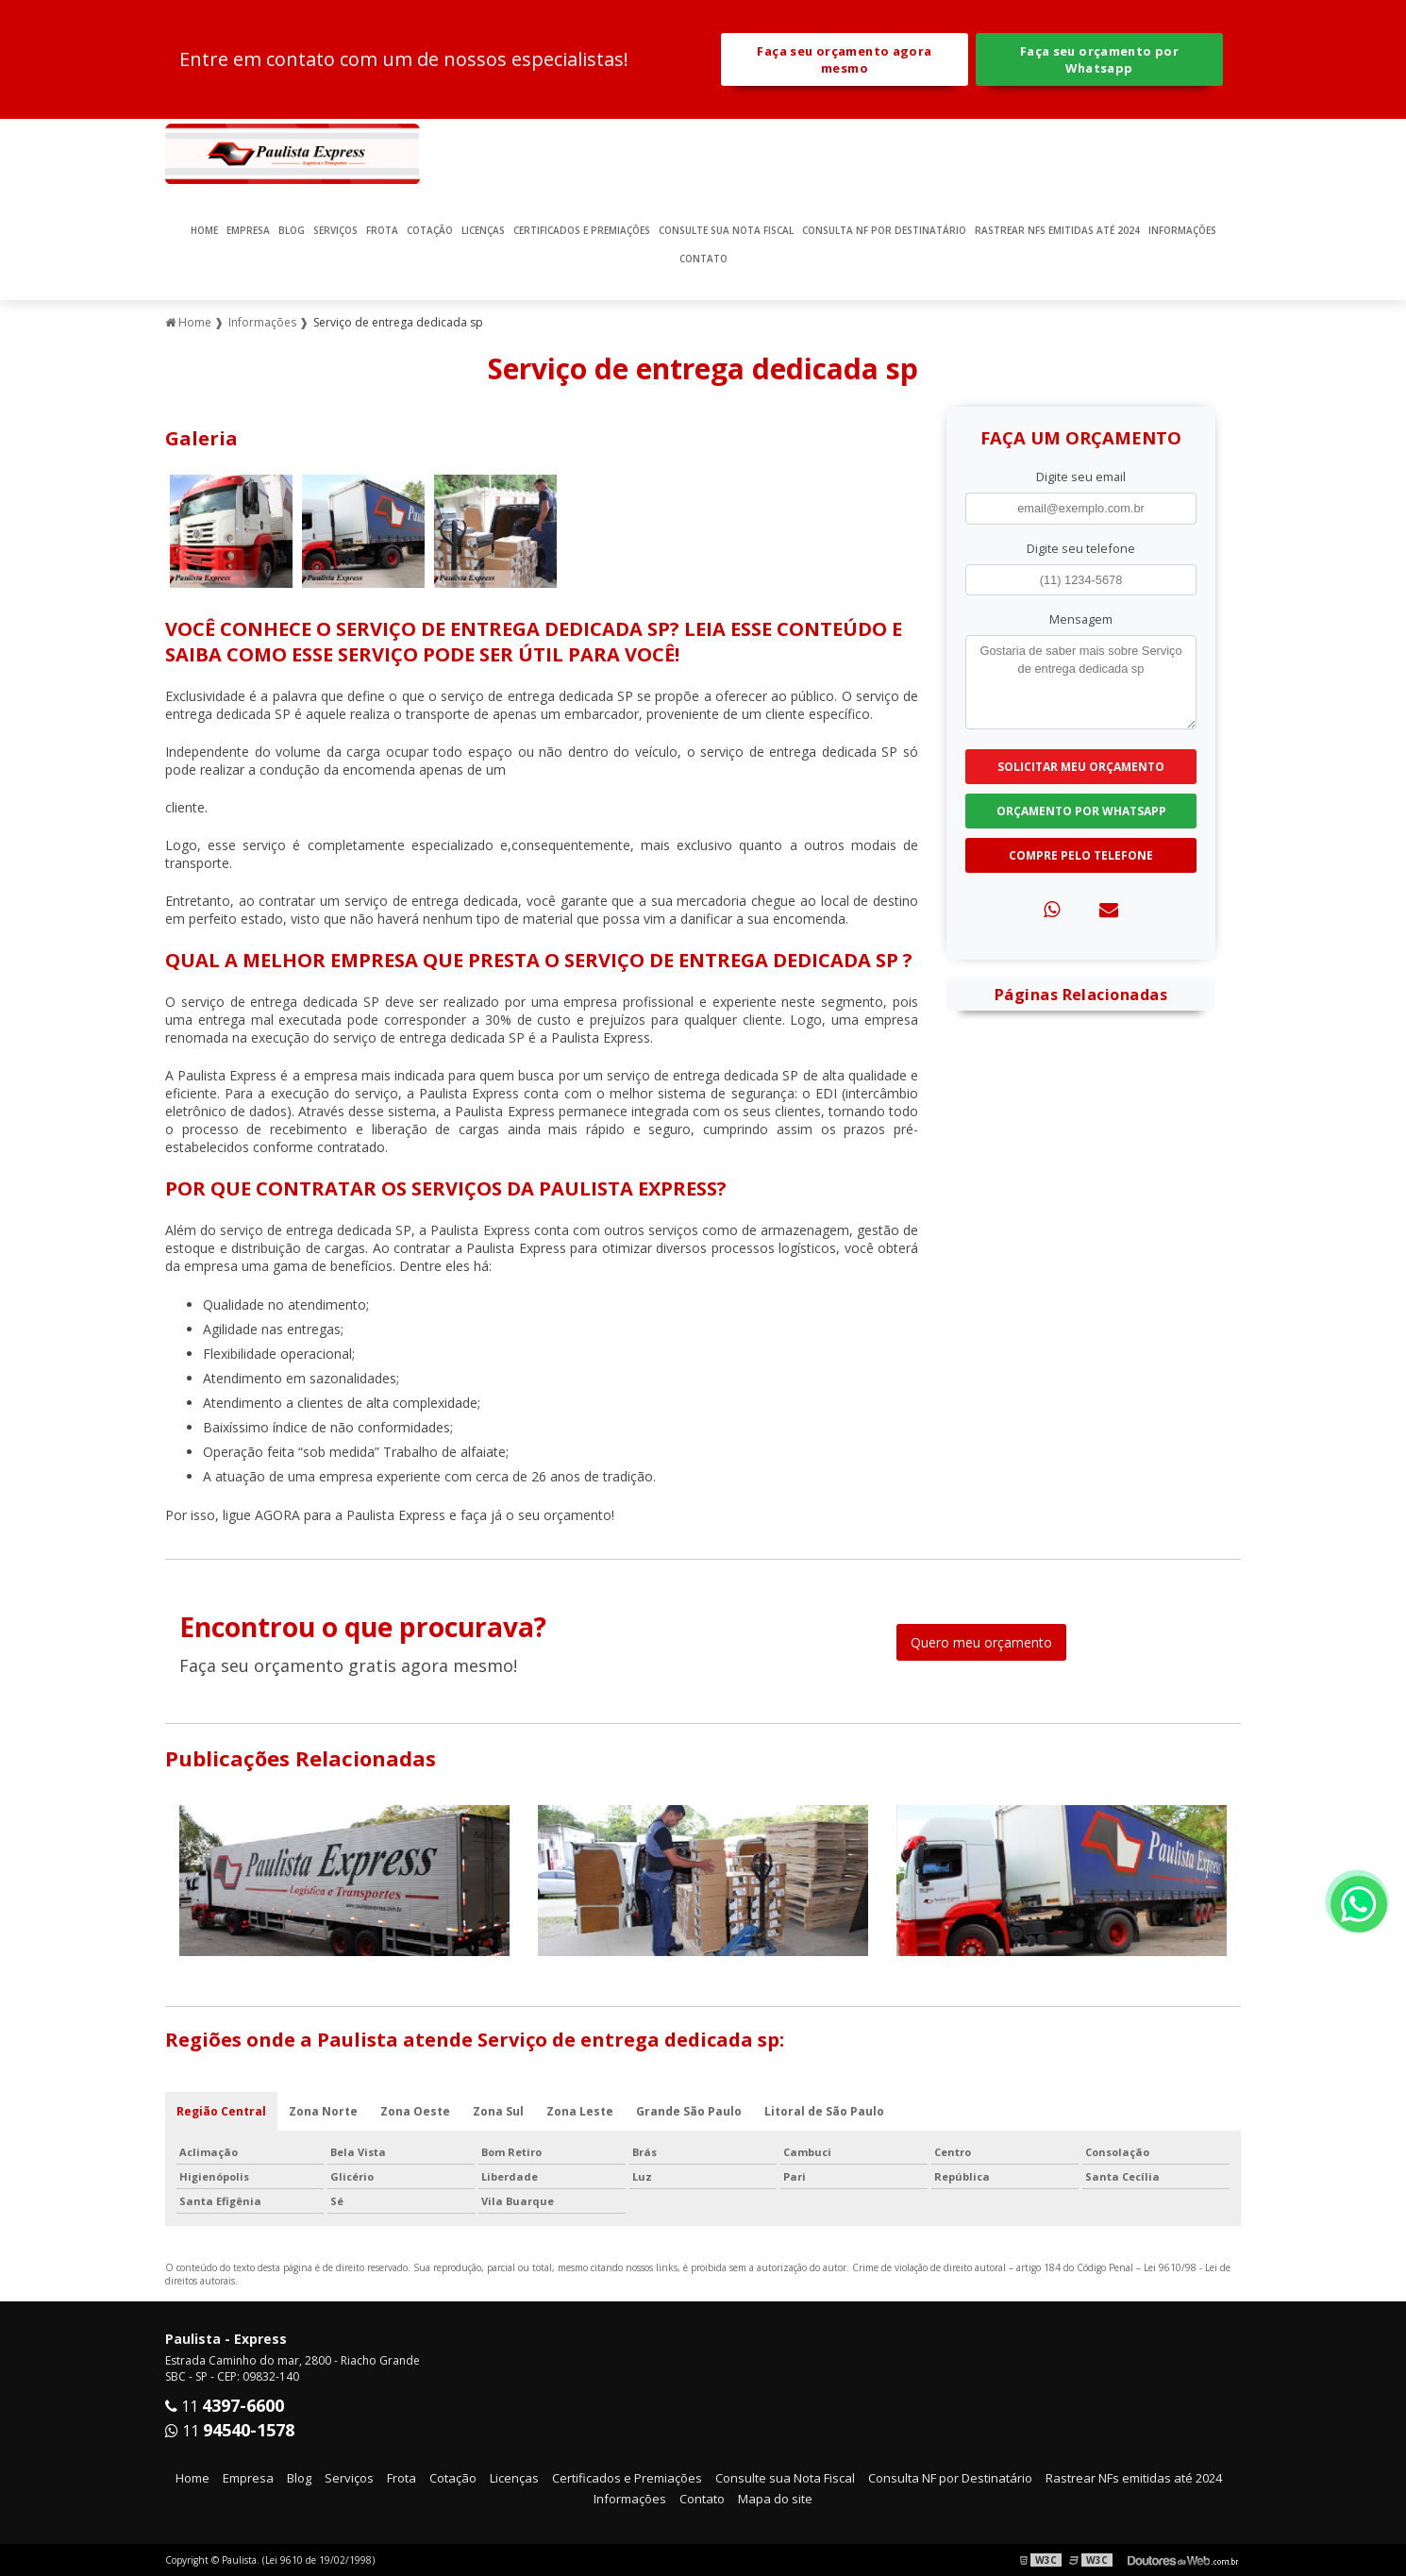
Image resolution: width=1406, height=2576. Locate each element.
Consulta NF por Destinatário (884, 230)
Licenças (483, 230)
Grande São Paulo (689, 2111)
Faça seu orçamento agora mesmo (844, 59)
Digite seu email (1081, 476)
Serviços (335, 230)
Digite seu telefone (1081, 548)
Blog (291, 230)
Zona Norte (323, 2111)
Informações (1182, 230)
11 (224, 2406)
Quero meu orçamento (981, 1642)
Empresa (248, 230)
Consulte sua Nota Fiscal (726, 230)
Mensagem (1081, 619)
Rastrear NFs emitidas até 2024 (1057, 230)
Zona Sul (498, 2111)
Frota (382, 230)
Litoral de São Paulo (824, 2111)
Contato (703, 258)
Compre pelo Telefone (1081, 855)
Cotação (430, 230)
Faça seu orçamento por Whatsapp (1099, 59)
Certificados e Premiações (581, 230)
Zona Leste (579, 2111)
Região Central (221, 2111)
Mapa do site (775, 2498)
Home (204, 230)
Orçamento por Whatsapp (1081, 811)
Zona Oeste (415, 2111)
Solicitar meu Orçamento (1080, 767)
